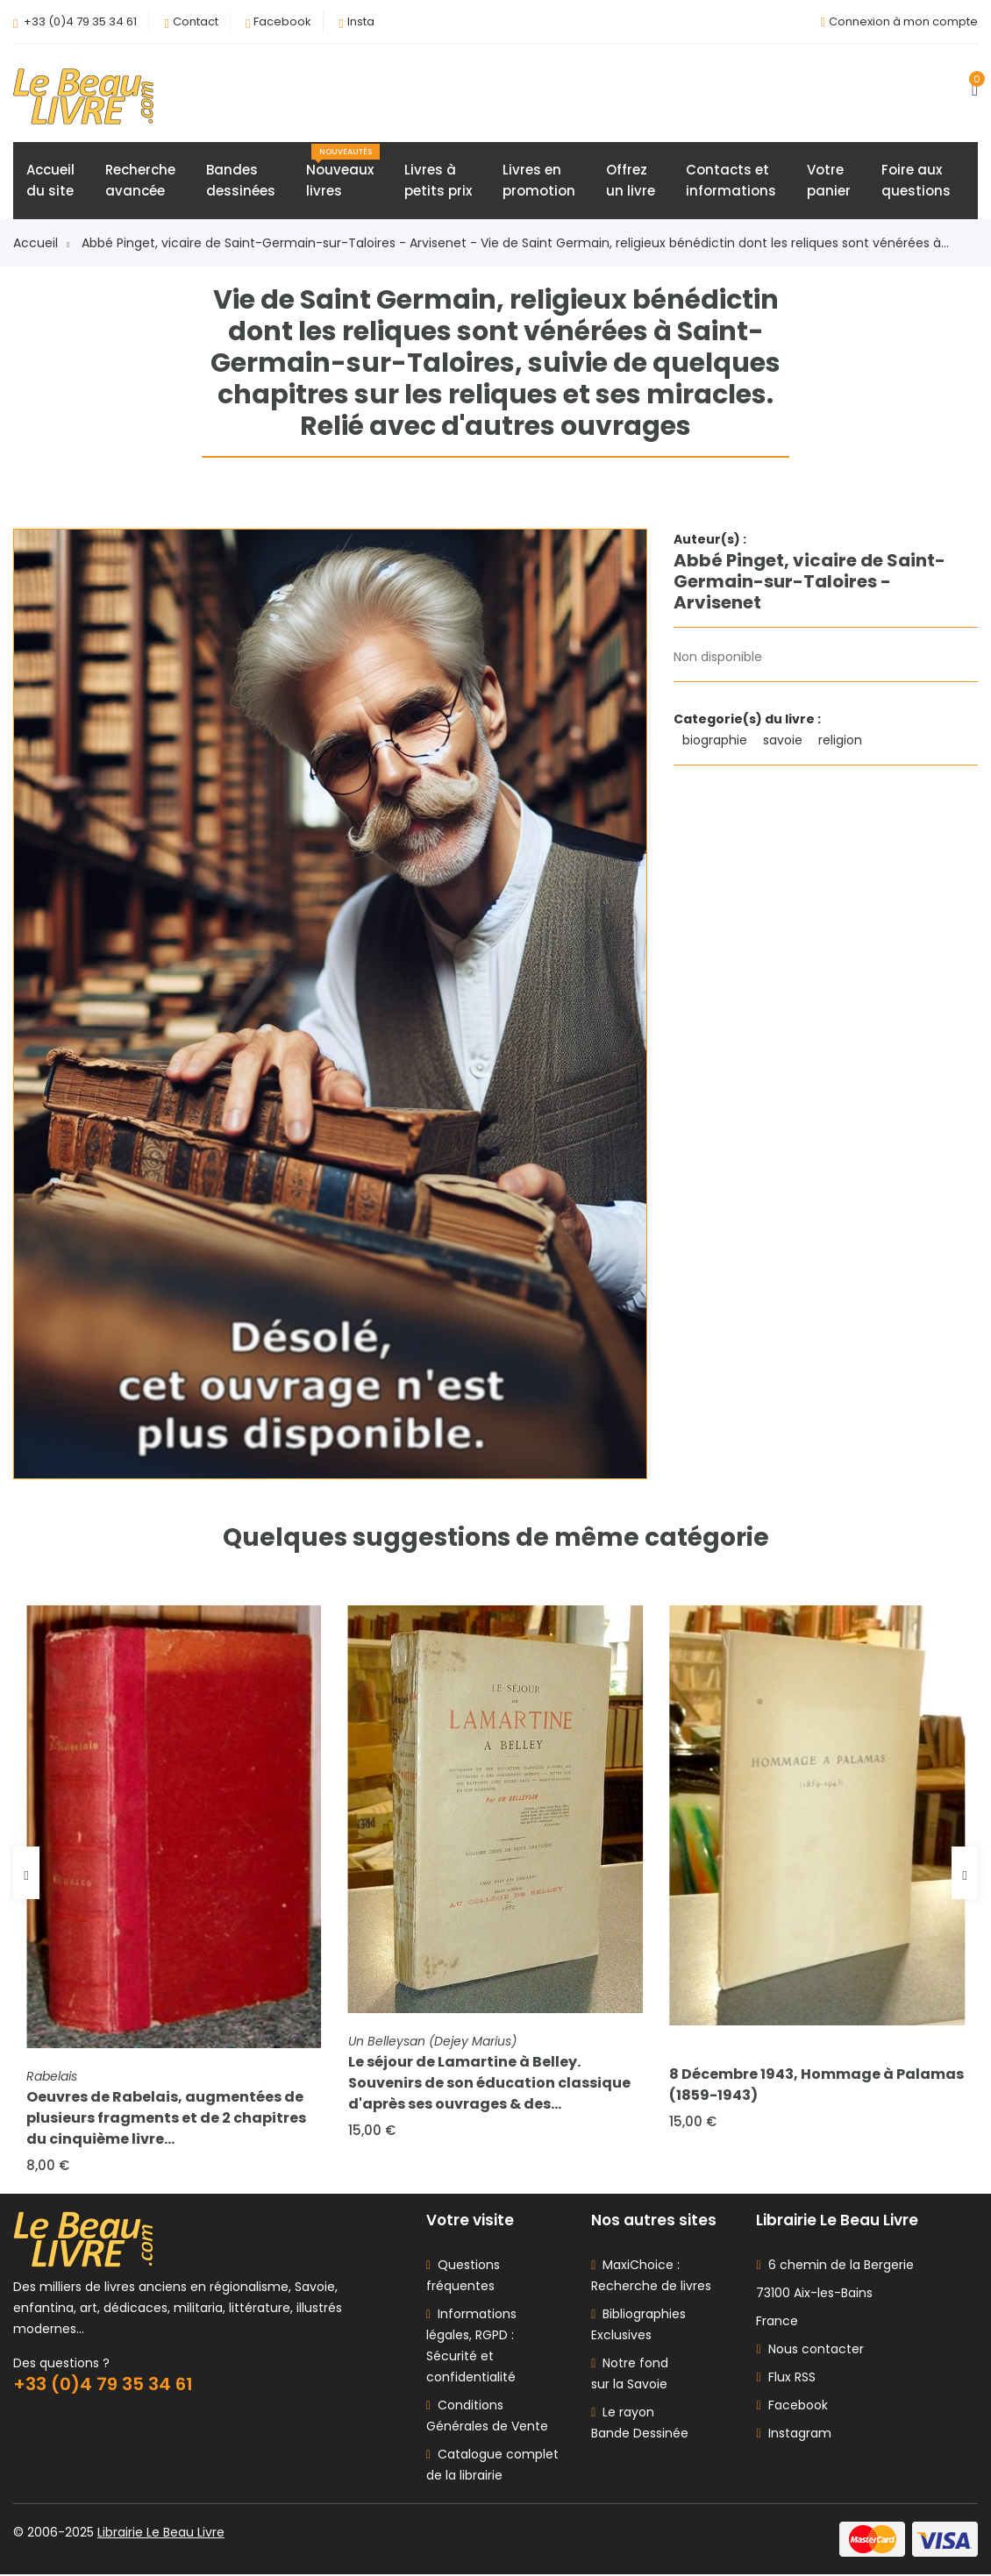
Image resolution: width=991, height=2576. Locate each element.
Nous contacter (809, 2350)
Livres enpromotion (539, 181)
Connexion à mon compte (903, 21)
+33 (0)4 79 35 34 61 (80, 21)
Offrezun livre (630, 181)
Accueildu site (50, 181)
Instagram (793, 2435)
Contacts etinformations (731, 181)
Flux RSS (785, 2378)
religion (842, 741)
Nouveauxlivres (343, 173)
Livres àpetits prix (438, 181)
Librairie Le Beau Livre (161, 2534)
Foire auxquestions (916, 181)
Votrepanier (829, 181)
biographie (716, 741)
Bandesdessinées (240, 181)
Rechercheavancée (140, 181)
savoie (784, 741)
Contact (195, 21)
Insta (360, 21)
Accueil (41, 244)
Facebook (282, 21)
